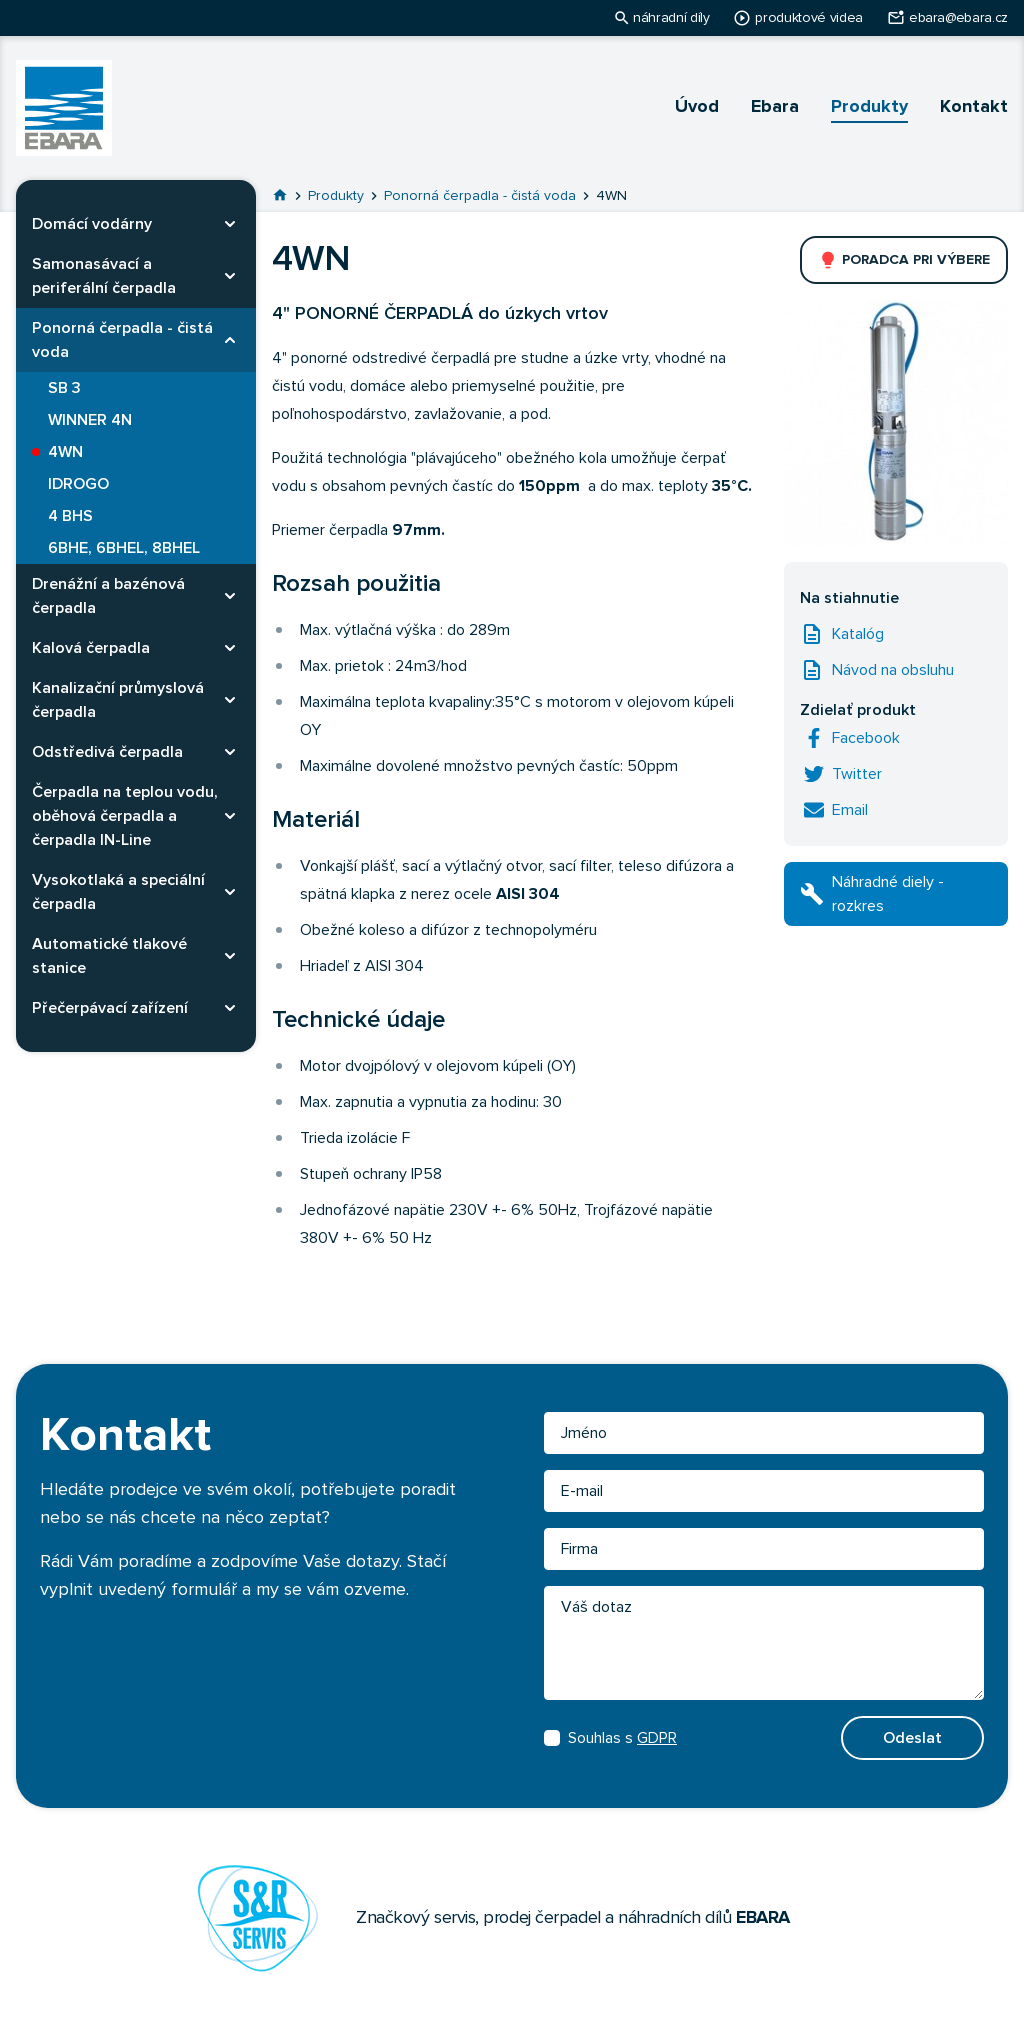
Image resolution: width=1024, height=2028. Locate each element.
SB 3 (64, 388)
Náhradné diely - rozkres (888, 894)
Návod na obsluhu (893, 670)
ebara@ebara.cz (958, 18)
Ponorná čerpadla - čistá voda (122, 340)
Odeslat (912, 1738)
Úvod (697, 107)
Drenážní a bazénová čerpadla (108, 596)
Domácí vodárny (92, 224)
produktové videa (808, 18)
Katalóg (858, 634)
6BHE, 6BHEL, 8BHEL (124, 548)
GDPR (657, 1738)
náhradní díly (671, 18)
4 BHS (70, 516)
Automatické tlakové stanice (109, 956)
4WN (65, 452)
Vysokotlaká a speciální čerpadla (118, 892)
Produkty (869, 107)
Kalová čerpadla (91, 648)
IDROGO (78, 484)
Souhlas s (610, 1738)
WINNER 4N (90, 420)
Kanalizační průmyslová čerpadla (118, 700)
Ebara (775, 107)
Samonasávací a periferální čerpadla (104, 276)
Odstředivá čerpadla (107, 752)
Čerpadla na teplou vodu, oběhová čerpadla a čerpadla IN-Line (125, 816)
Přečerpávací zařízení (110, 1008)
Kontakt (974, 107)
